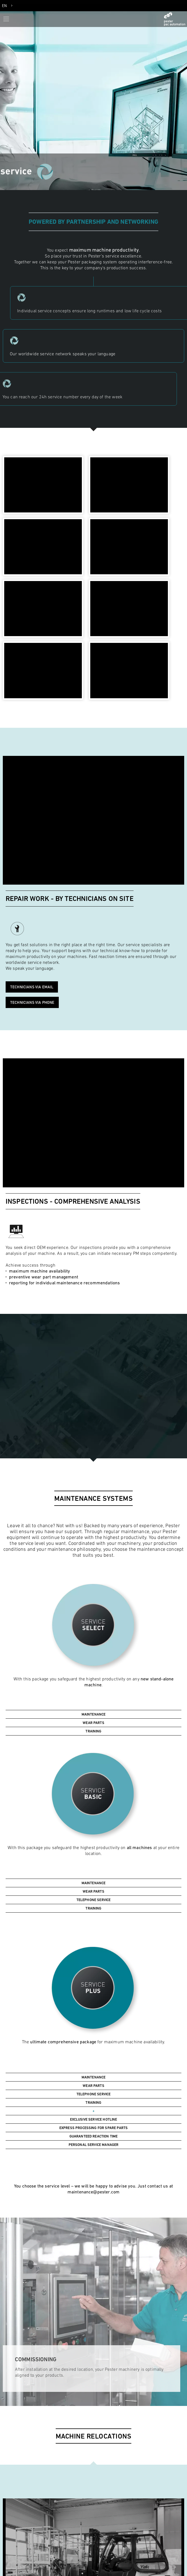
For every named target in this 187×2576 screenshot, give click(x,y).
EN (4, 5)
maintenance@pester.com (93, 2191)
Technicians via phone (32, 1002)
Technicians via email (31, 987)
